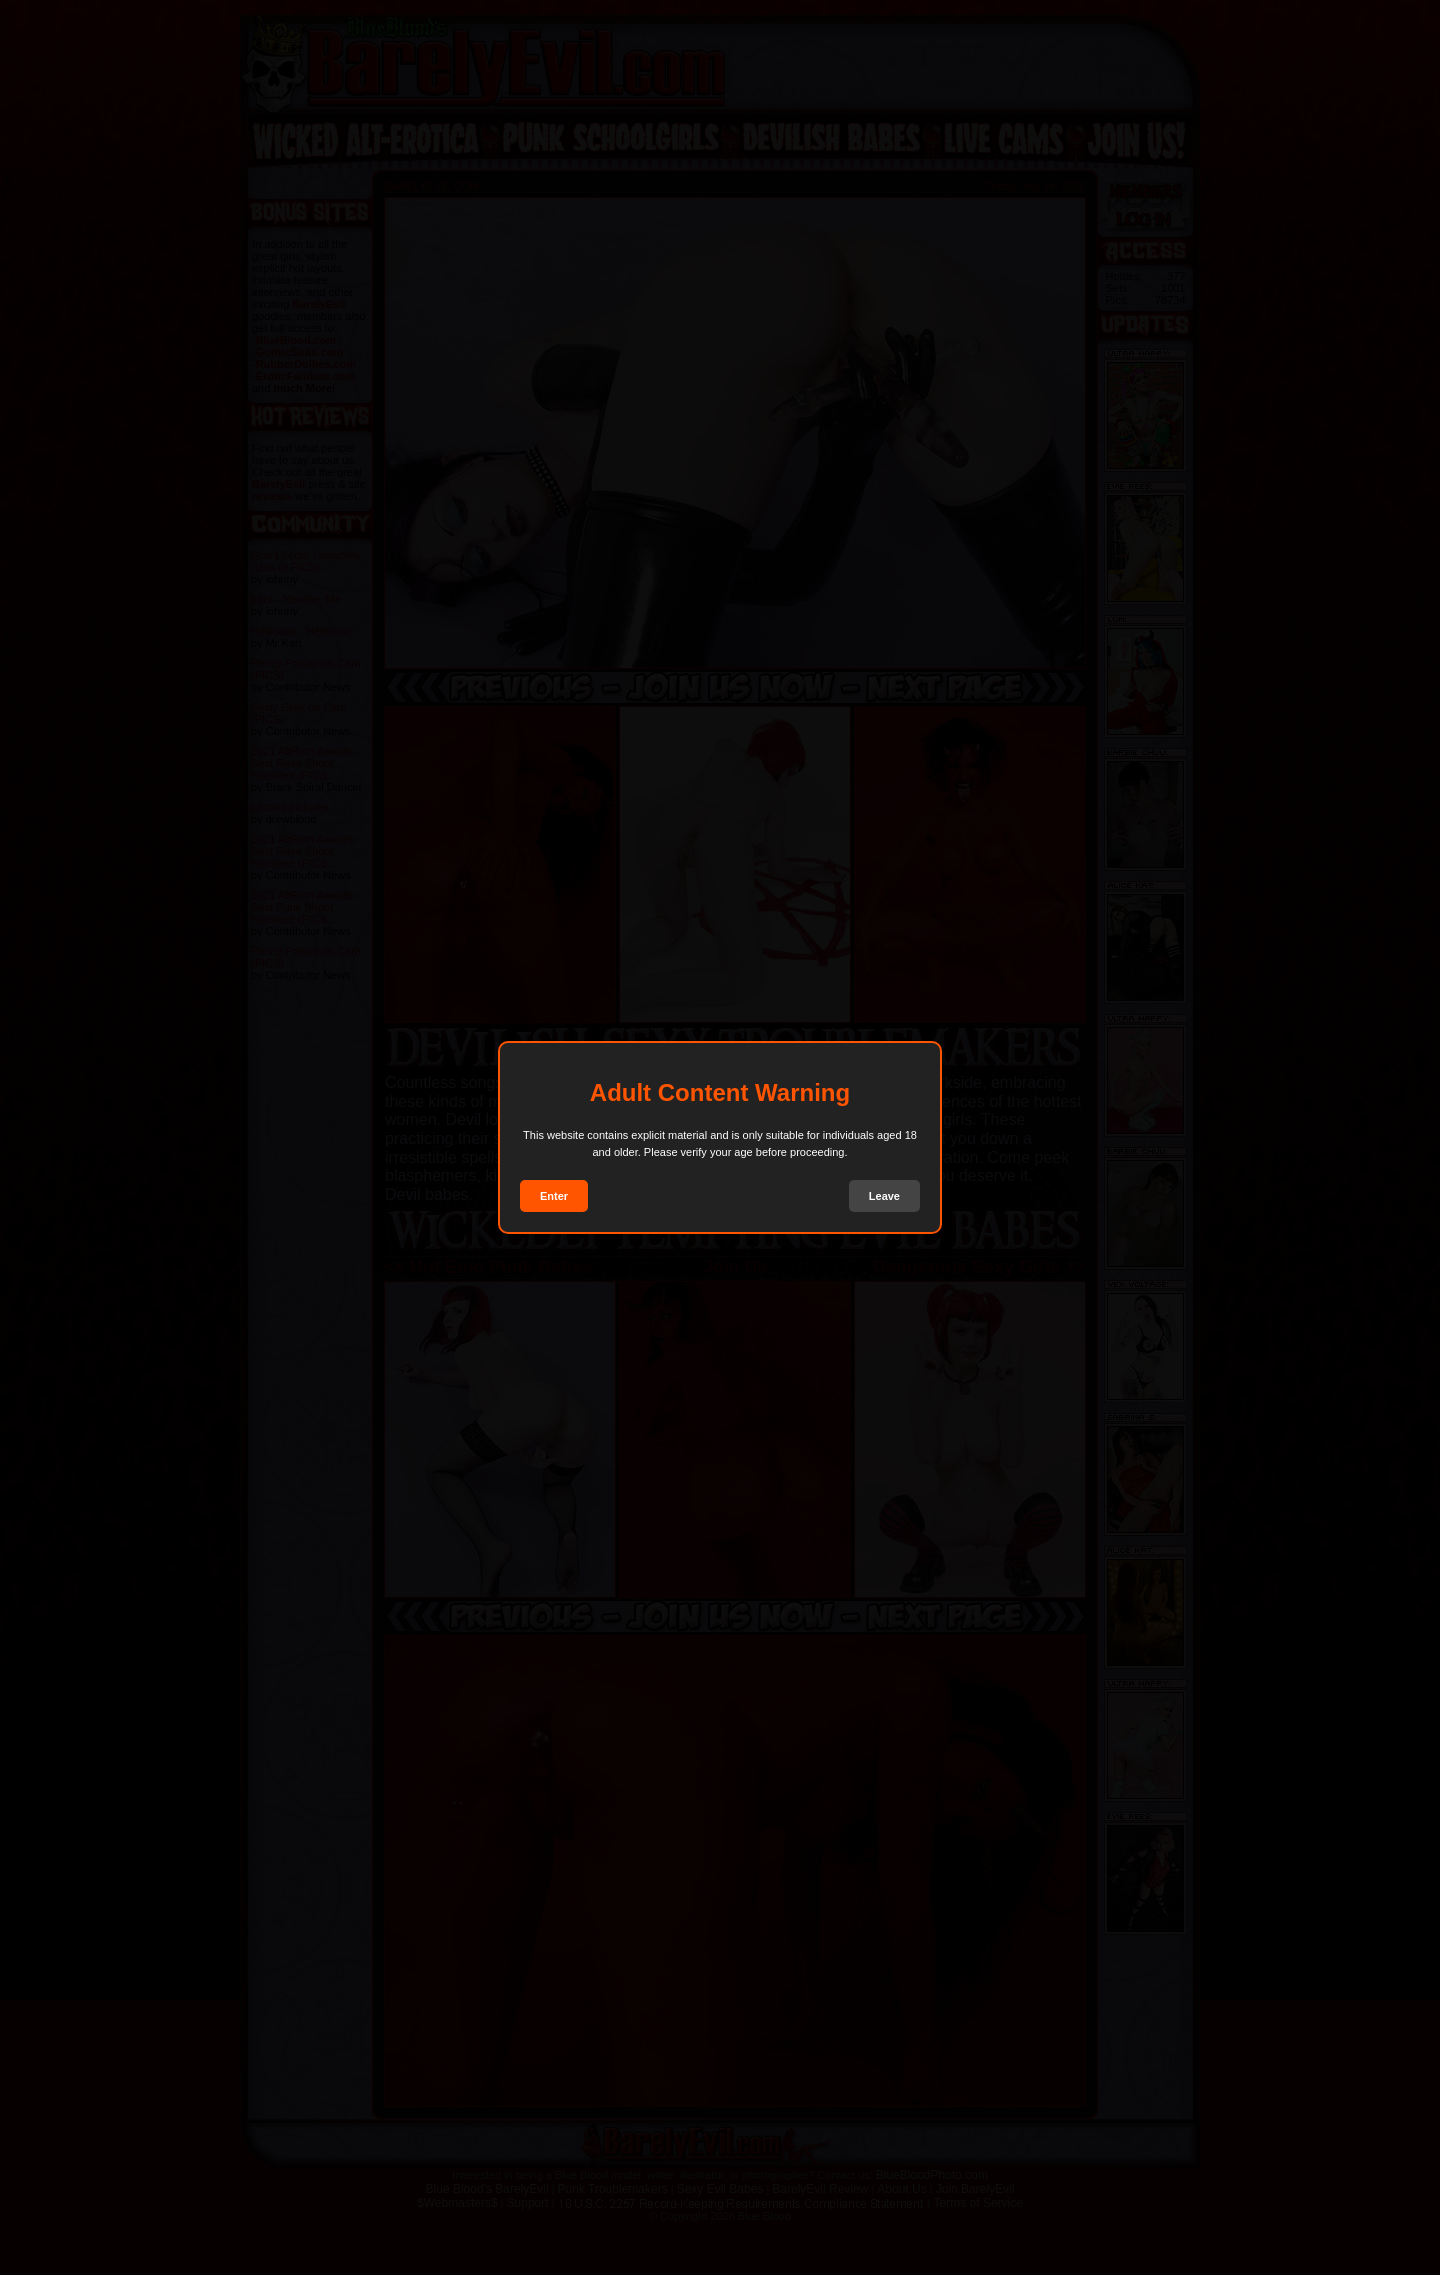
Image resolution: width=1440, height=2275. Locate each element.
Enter (554, 1196)
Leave (884, 1196)
